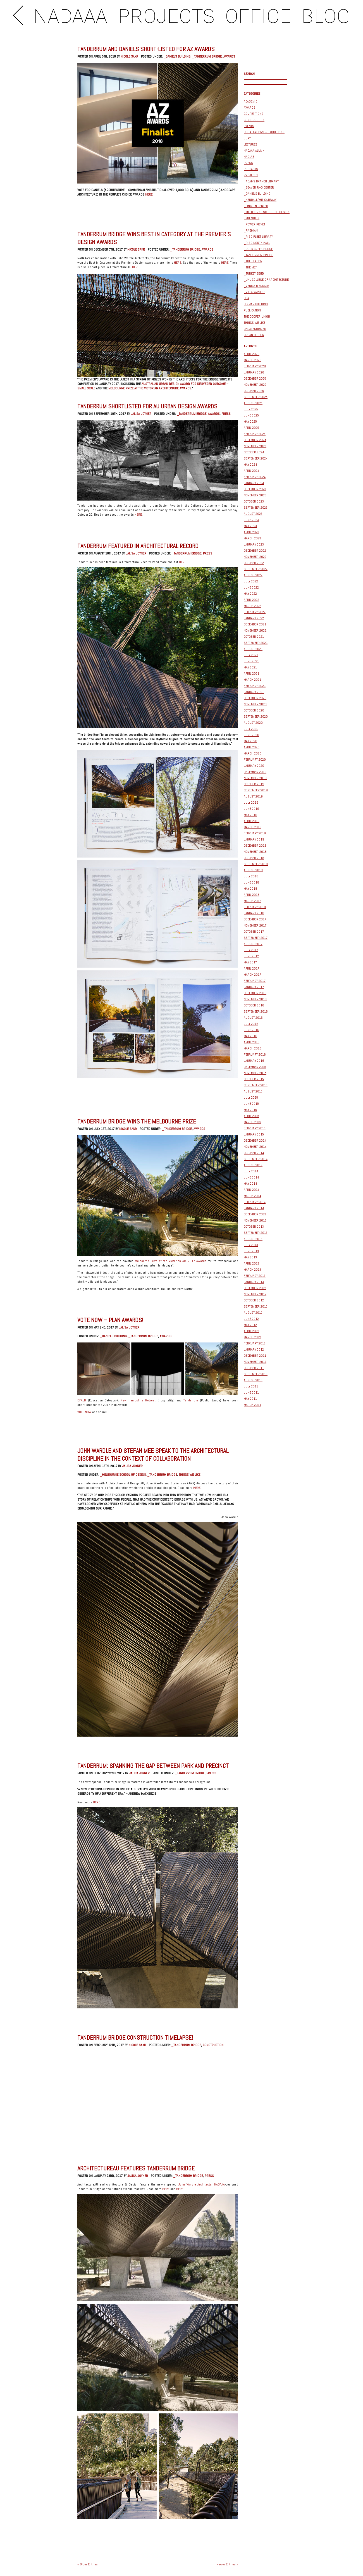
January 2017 (254, 987)
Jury (247, 138)
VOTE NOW (84, 1412)
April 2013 (251, 1263)
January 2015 (254, 1134)
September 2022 (256, 569)
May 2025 (250, 421)
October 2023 (254, 501)
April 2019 (251, 821)
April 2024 (251, 470)
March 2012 (252, 1337)
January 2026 (254, 372)
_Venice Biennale (256, 286)
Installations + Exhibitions (264, 132)
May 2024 (250, 464)
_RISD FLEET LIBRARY (258, 236)
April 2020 (251, 747)
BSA (246, 298)
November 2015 (255, 1073)
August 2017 (253, 944)
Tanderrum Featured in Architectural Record (138, 546)
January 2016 (254, 1060)
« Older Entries (87, 2564)
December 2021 (255, 624)
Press (226, 413)
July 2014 (251, 1171)
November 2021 (255, 630)
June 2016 (251, 1030)
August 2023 (253, 513)
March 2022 (252, 606)
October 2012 (254, 1300)
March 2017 (252, 974)
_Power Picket (254, 224)
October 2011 (254, 1368)
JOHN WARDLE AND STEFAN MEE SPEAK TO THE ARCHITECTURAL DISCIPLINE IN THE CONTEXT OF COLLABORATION (152, 1454)
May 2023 (250, 526)
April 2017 (251, 968)
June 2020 (251, 735)
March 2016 (252, 1048)
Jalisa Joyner (141, 413)
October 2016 (254, 1005)
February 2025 (255, 434)
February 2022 (255, 612)
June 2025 (251, 415)
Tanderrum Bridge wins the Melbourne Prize (136, 1121)
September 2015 (256, 1085)
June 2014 (251, 1177)
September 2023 (256, 507)
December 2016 (255, 993)
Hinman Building (256, 304)
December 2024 (255, 440)
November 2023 (255, 495)
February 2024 (255, 477)
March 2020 (252, 753)
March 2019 (252, 827)
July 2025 (251, 409)
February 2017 (255, 981)
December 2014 (255, 1140)
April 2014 (251, 1189)
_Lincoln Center (256, 206)
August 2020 (253, 722)
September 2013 (256, 1232)
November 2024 (255, 446)
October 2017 (254, 931)
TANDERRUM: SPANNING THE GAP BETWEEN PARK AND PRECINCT (153, 1766)
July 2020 (251, 729)
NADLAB (249, 156)
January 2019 (254, 839)
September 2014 (256, 1159)
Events (249, 126)
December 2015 (255, 1067)
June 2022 (251, 587)
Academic (250, 101)
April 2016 (251, 1042)
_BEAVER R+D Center (259, 187)
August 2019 (253, 796)
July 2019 (251, 802)
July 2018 (251, 876)
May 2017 (250, 962)
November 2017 (255, 925)
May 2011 (250, 1398)
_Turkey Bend (254, 273)
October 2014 (254, 1153)
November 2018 (255, 851)
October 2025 (254, 391)
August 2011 (253, 1380)
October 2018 (254, 858)
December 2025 (255, 378)
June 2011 (251, 1392)
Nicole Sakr (129, 56)
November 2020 (255, 704)
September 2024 (256, 458)
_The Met (250, 267)
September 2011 (256, 1374)
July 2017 (251, 950)
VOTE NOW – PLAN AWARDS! (110, 1320)
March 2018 (252, 901)
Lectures (250, 144)
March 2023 (252, 538)
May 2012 (250, 1325)
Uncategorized (255, 329)
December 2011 (255, 1355)
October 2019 (254, 784)
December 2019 (255, 772)
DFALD (82, 1400)
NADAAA (71, 16)
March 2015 (252, 1122)
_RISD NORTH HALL (257, 243)
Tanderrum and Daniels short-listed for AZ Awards (145, 49)
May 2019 (250, 815)
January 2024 (254, 483)
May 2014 (250, 1183)
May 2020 (250, 741)
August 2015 (253, 1091)
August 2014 (253, 1165)
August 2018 (253, 870)
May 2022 (250, 593)
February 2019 (255, 833)
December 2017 (255, 919)
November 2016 (255, 999)
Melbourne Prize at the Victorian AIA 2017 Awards (171, 1261)
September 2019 (256, 790)
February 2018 (255, 907)
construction (213, 2045)
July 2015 (251, 1097)
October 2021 (254, 636)
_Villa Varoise (254, 292)
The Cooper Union (257, 316)
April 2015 (251, 1116)
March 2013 (252, 1269)
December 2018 (255, 845)
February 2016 (255, 1054)
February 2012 (255, 1343)
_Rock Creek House (258, 249)
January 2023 (254, 544)
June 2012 (251, 1318)
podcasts (251, 169)
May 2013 (250, 1257)
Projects (251, 175)
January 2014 (254, 1208)
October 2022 (254, 563)
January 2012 (254, 1349)
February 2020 (255, 759)
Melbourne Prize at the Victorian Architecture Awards (149, 388)
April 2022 (251, 599)
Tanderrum (190, 1400)
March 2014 (252, 1196)
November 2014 (255, 1146)
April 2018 (251, 894)
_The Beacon (253, 261)
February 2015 (255, 1128)
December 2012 (255, 1288)
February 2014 (255, 1202)
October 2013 (254, 1226)
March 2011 (252, 1405)
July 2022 (251, 581)
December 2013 (255, 1214)
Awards (229, 56)
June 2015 (251, 1103)
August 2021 (253, 649)
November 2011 (255, 1362)
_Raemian (251, 230)
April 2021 (251, 673)
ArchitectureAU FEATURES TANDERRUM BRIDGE (136, 2168)
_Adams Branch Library (261, 181)
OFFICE (258, 16)
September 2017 (256, 937)
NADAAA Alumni (254, 150)
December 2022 (255, 550)
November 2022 (255, 556)
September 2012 (256, 1306)
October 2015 (254, 1079)
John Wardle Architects (195, 2184)
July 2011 (251, 1386)
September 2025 (256, 397)
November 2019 (255, 778)
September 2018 (256, 864)
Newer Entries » (227, 2564)
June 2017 (251, 956)
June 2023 (251, 520)
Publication (252, 310)
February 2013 (255, 1275)
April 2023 (251, 532)
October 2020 (254, 710)
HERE (148, 194)
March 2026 (252, 360)
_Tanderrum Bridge (207, 56)
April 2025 (251, 427)
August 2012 (253, 1312)
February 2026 (255, 366)
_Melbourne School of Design (123, 1474)
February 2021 (255, 686)
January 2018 (254, 913)
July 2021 (251, 655)
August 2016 (253, 1017)
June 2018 (251, 882)
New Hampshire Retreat (138, 1400)
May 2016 (250, 1036)
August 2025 (253, 403)
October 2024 (254, 452)
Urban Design (254, 335)
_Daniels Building (177, 56)
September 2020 (256, 716)
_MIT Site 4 (251, 218)
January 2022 (254, 618)
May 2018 (250, 888)
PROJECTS (166, 16)
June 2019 (251, 808)
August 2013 (253, 1239)
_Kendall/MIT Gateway (260, 199)
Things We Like (189, 1474)
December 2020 (255, 698)
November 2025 (255, 384)
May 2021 (250, 667)
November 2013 (255, 1220)
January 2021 (254, 692)
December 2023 (255, 489)
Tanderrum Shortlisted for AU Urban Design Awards (147, 406)
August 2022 (253, 575)
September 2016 (256, 1011)
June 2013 (251, 1251)
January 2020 (254, 765)
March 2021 (252, 679)
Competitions (253, 113)
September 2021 (256, 643)
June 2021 (251, 661)
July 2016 (251, 1024)
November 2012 (255, 1294)
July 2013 (251, 1245)
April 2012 (251, 1331)
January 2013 (254, 1282)
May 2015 (250, 1110)
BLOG (326, 16)
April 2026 (251, 354)
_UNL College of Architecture (266, 279)
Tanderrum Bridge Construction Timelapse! (135, 2037)
